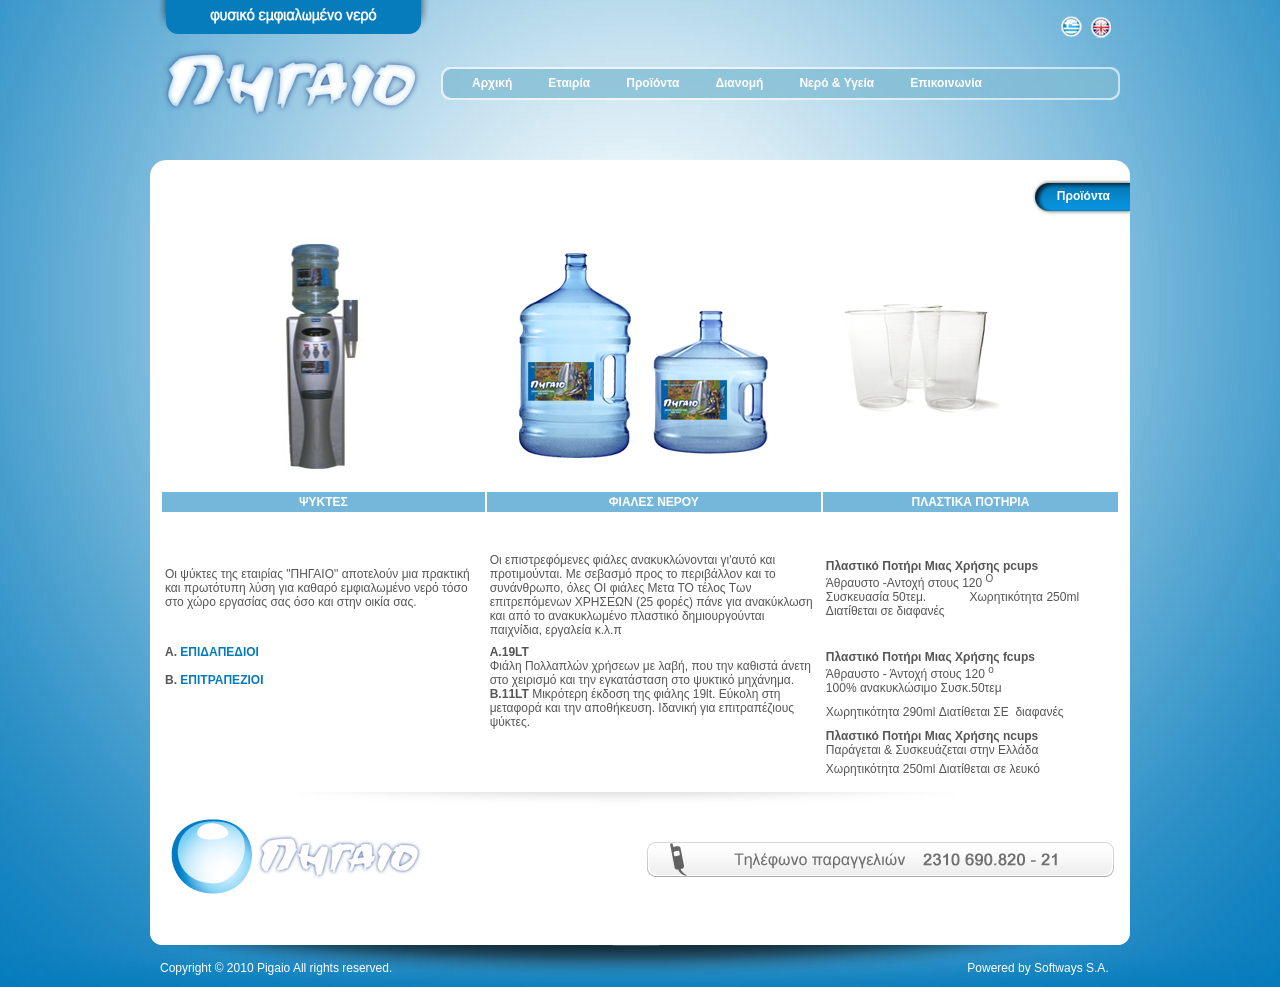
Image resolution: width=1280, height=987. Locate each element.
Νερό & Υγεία (836, 83)
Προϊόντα (652, 83)
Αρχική (492, 83)
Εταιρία (569, 83)
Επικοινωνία (946, 83)
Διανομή (739, 83)
